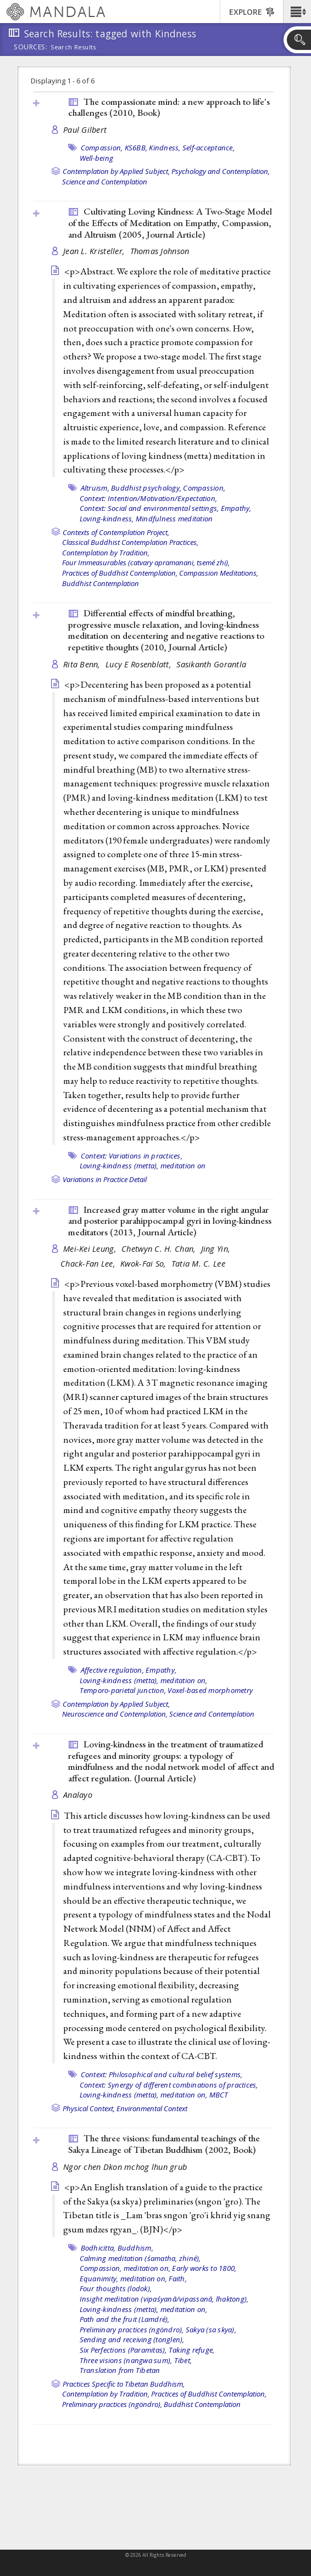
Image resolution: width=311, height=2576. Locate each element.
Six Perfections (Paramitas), (123, 2350)
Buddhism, (135, 2248)
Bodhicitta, (98, 2248)
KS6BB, (136, 148)
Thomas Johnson (160, 251)
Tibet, (183, 2360)
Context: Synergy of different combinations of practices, (169, 2085)
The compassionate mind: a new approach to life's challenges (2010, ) (169, 107)
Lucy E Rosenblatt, (139, 664)
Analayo (77, 1795)
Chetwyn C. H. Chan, (159, 1249)
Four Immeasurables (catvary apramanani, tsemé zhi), (146, 562)
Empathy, (236, 508)
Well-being (97, 158)
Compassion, (102, 148)
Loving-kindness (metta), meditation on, (144, 1680)
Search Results (73, 47)
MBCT (219, 2095)
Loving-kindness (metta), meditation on (143, 1166)
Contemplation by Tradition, (105, 553)
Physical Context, (89, 2108)
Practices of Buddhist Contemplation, (119, 573)
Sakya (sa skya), (211, 2330)
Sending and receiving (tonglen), (132, 2339)
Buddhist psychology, (146, 488)
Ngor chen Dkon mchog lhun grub (125, 2167)
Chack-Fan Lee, (89, 1263)
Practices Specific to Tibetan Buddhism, (124, 2384)
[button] (297, 11)
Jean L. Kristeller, (95, 251)
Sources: (31, 48)
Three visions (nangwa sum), (126, 2360)
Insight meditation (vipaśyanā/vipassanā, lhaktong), (164, 2299)
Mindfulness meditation (174, 519)
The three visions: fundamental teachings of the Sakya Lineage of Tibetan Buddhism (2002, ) (164, 2144)
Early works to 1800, (204, 2268)
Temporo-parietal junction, (123, 1690)
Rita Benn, (83, 664)
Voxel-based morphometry (210, 1690)
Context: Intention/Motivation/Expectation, (149, 498)
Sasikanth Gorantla (211, 664)
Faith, (178, 2278)
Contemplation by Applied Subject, (116, 171)
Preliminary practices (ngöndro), (132, 2330)
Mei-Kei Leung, (91, 1249)
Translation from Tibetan (120, 2370)
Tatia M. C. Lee (198, 1263)
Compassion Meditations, (218, 573)
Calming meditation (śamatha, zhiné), (140, 2258)
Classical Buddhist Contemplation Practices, (130, 542)
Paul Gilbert (85, 130)
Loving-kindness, (107, 519)
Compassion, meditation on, (125, 2268)
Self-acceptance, (208, 148)
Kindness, (164, 148)
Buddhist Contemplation (100, 583)
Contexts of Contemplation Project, (116, 532)
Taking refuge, (192, 2350)
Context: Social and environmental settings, (149, 508)
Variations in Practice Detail (105, 1179)
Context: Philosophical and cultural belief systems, (162, 2074)
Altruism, (95, 488)
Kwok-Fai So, (144, 1263)
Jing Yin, (217, 1249)
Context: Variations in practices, (131, 1156)
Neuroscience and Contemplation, (115, 1714)
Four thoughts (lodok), (116, 2288)
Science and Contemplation (104, 182)
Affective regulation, (112, 1670)
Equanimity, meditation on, (124, 2278)
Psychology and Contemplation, (220, 171)
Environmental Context (151, 2108)
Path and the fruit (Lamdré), (125, 2319)
